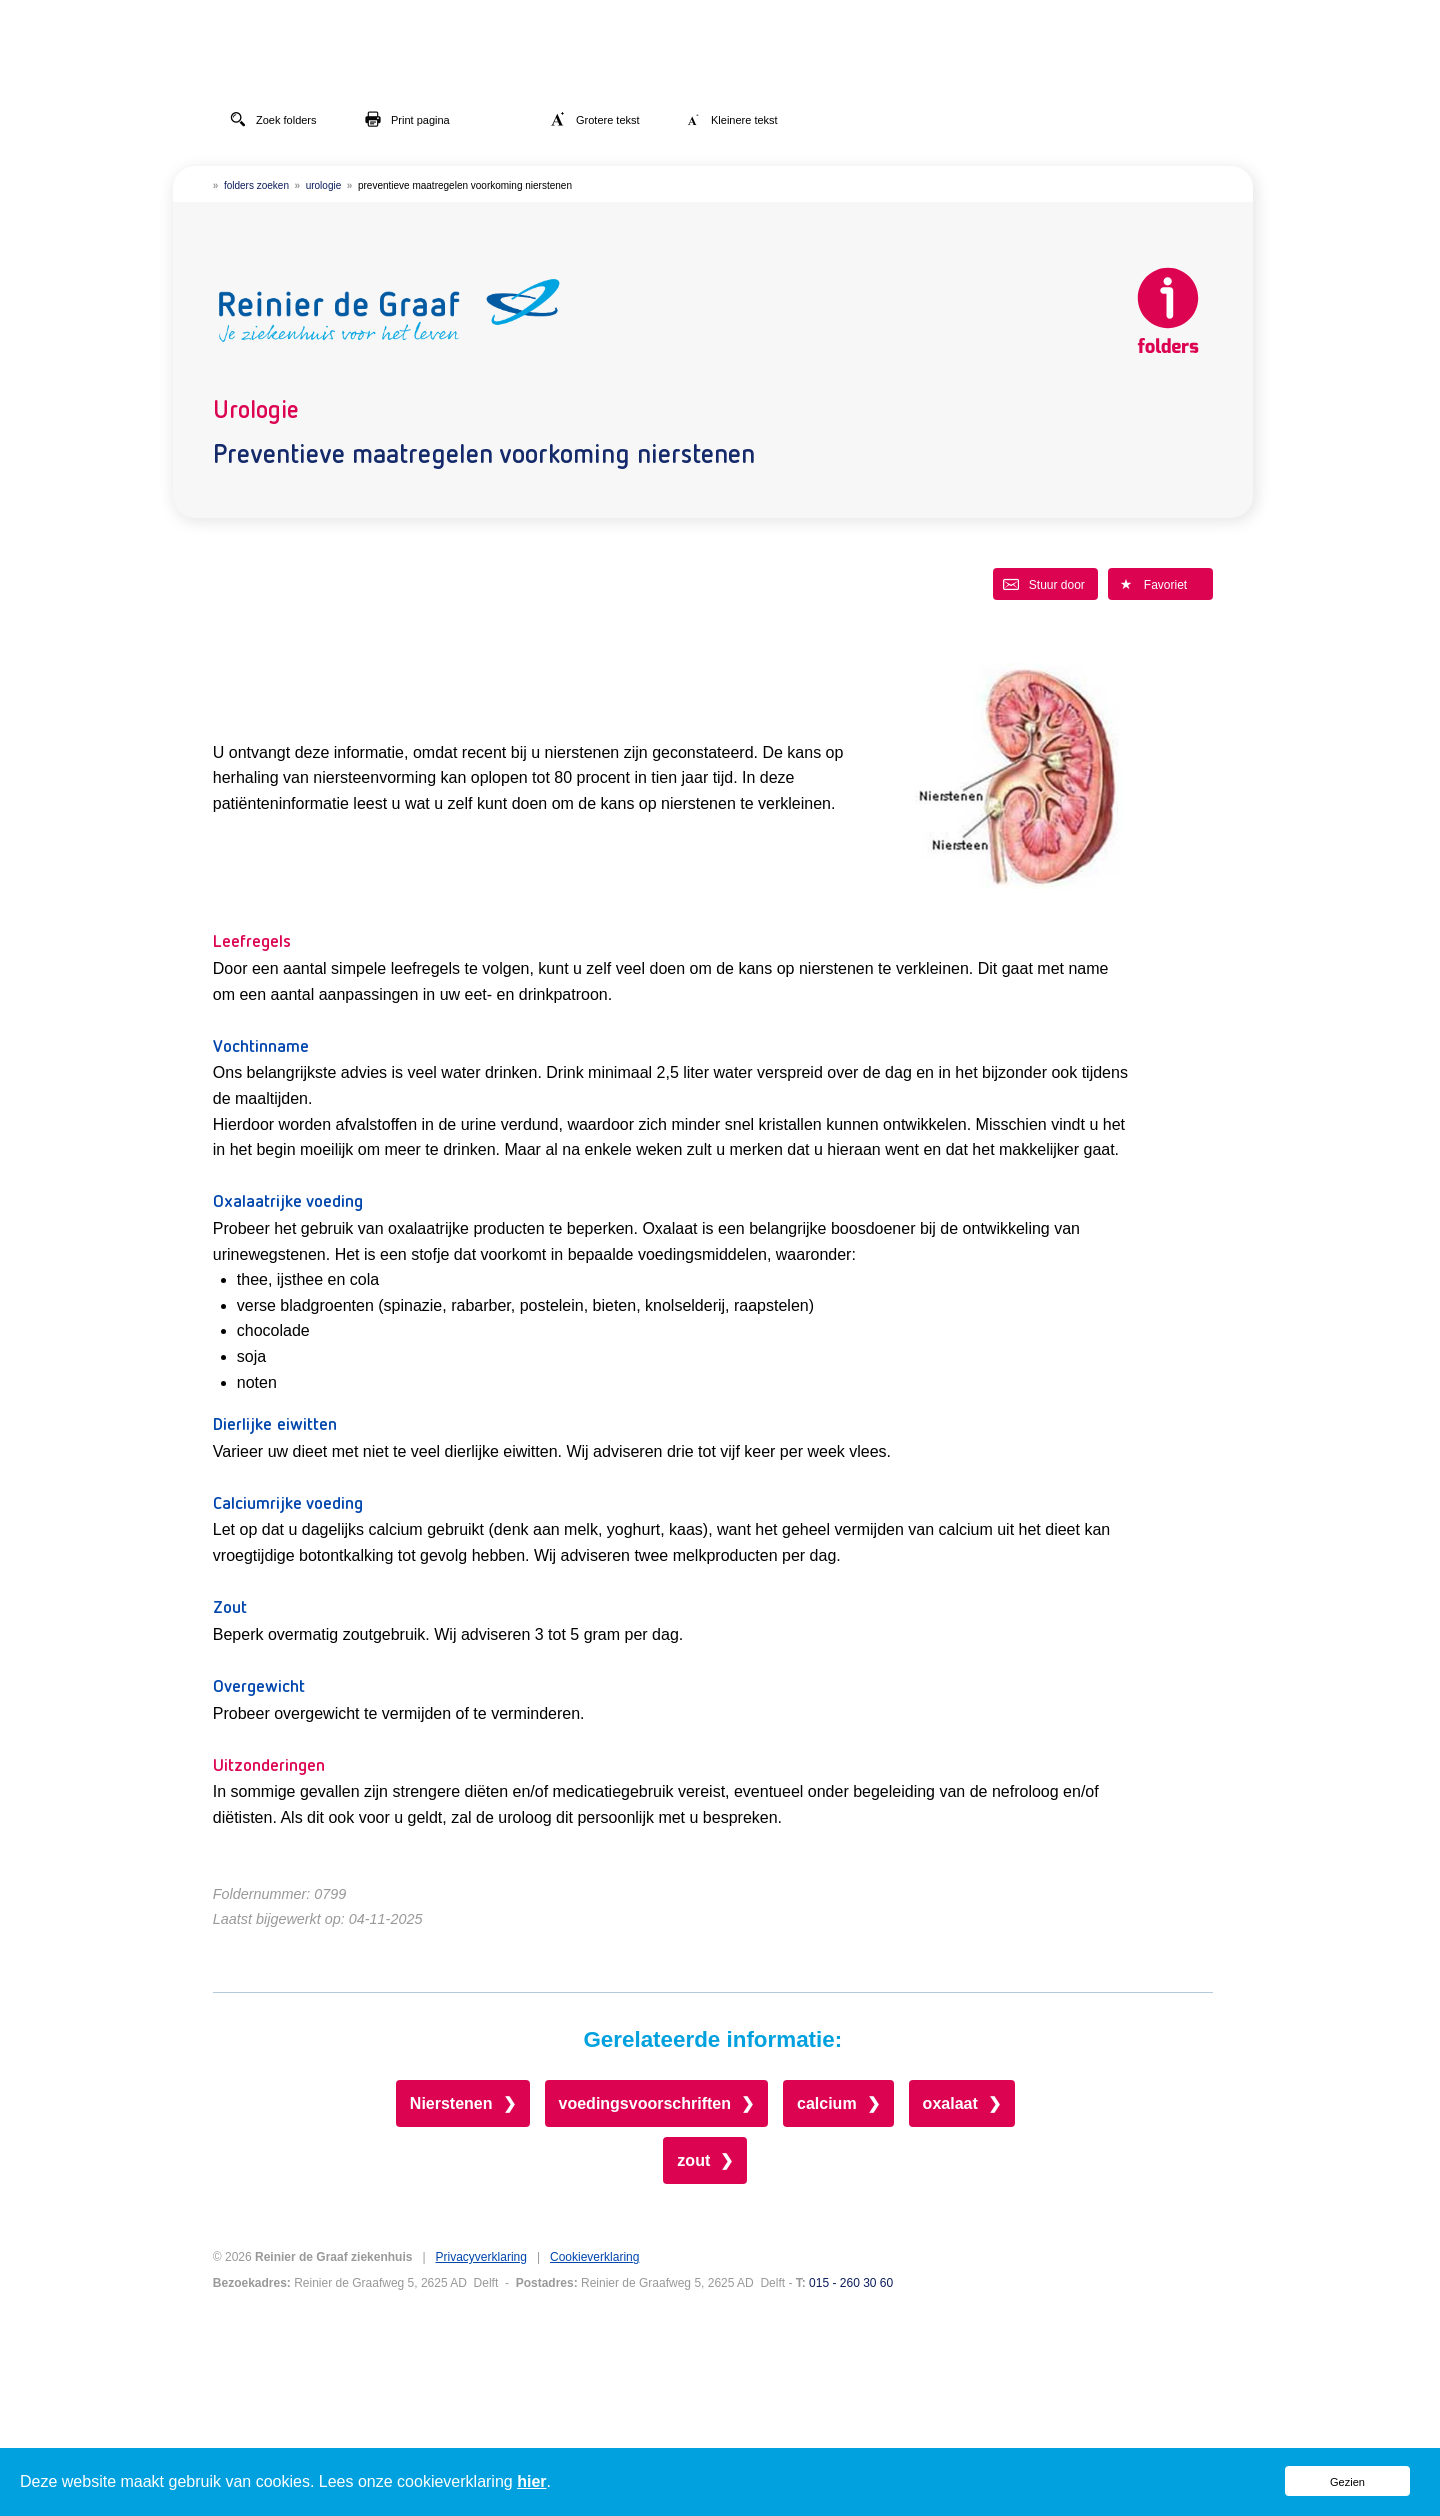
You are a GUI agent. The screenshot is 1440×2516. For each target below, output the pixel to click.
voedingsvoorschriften (645, 2103)
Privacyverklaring (481, 2257)
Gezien (1347, 2482)
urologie (324, 185)
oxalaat (950, 2103)
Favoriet (1152, 584)
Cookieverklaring (594, 2257)
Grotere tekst (595, 119)
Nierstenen (451, 2103)
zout (693, 2160)
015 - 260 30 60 (851, 2283)
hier (531, 2481)
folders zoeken (256, 185)
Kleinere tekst (731, 119)
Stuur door (1044, 584)
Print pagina (407, 119)
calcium (827, 2103)
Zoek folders (273, 119)
